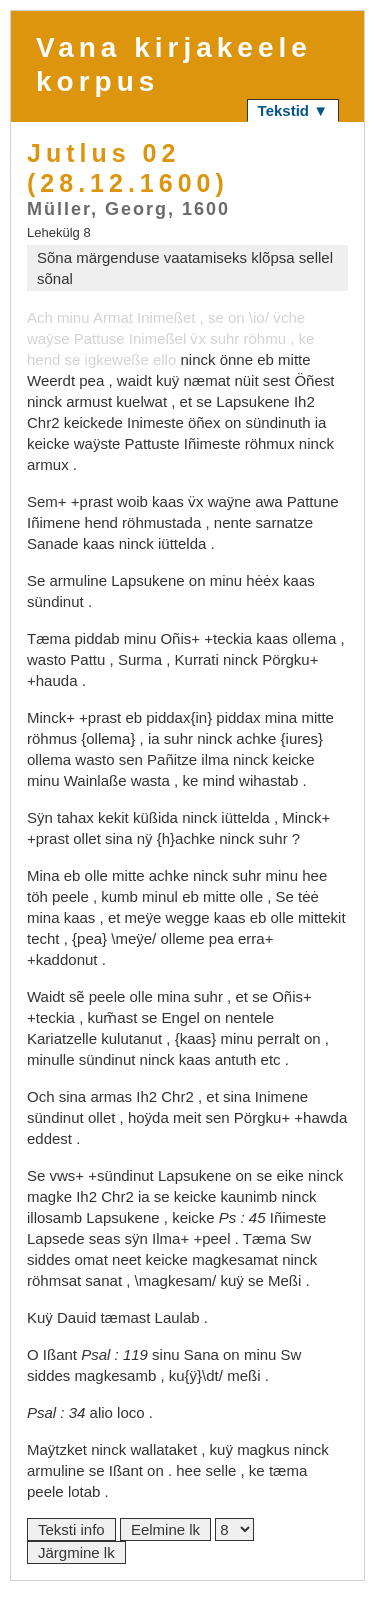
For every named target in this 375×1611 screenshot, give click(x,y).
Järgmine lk (76, 1552)
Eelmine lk (165, 1529)
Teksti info (71, 1529)
